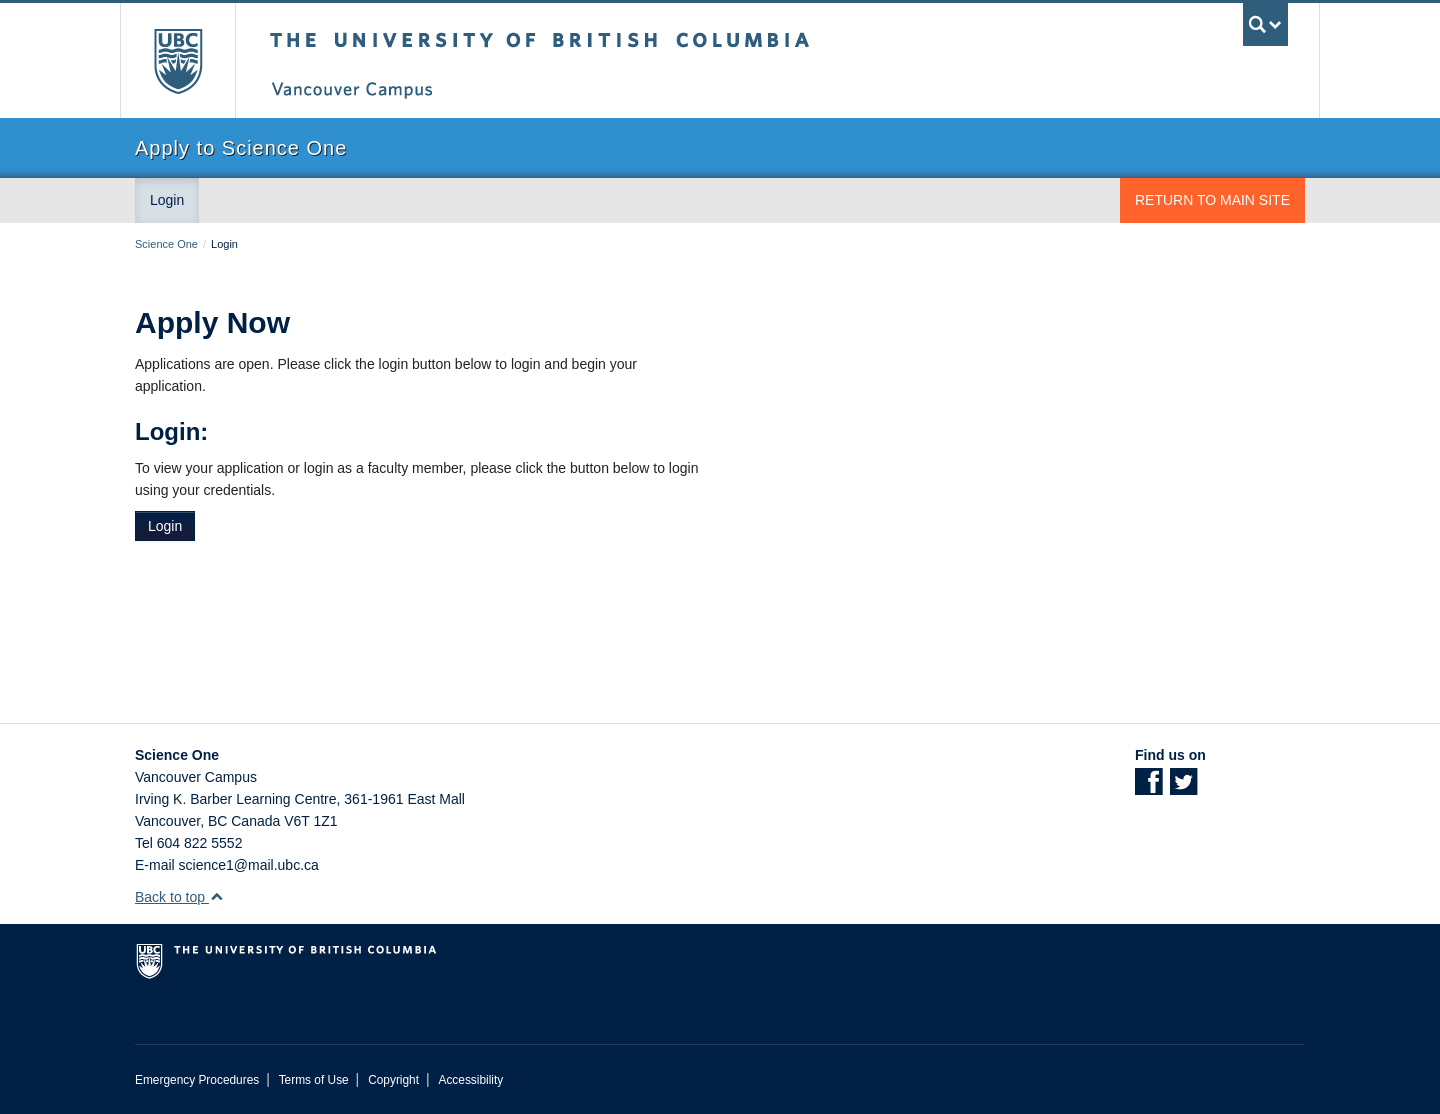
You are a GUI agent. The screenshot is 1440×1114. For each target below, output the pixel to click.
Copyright (393, 1080)
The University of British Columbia (177, 60)
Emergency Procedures (197, 1080)
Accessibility (470, 1080)
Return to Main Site (1212, 200)
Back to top (179, 897)
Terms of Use (314, 1080)
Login (167, 200)
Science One (166, 244)
